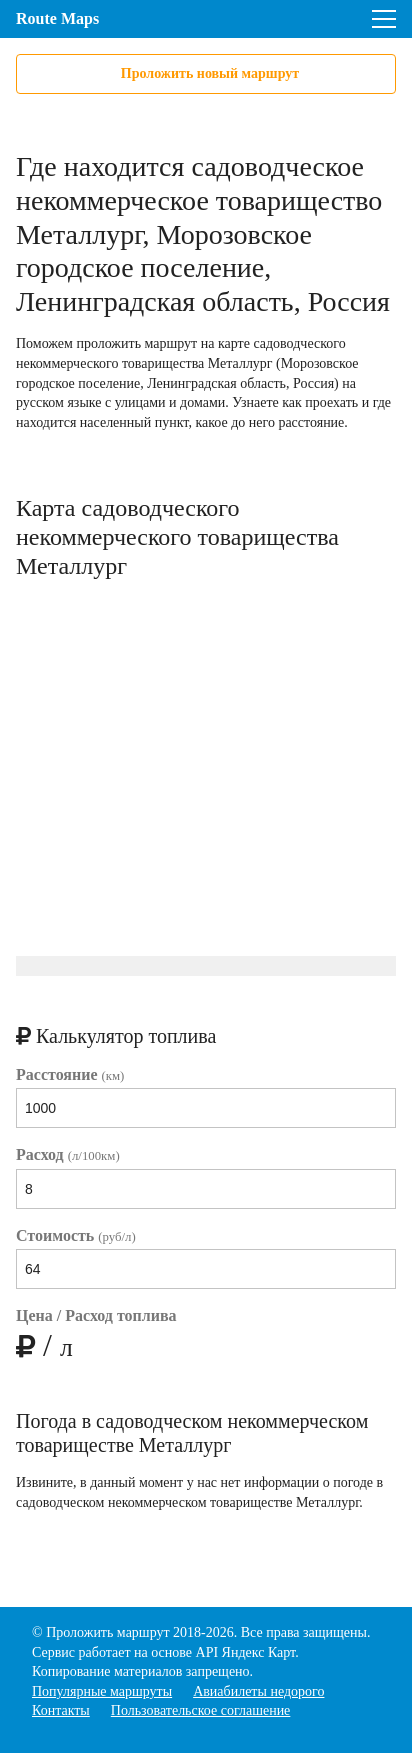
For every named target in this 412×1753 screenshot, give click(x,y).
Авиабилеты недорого (258, 1691)
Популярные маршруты (102, 1691)
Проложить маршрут (107, 1632)
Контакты (61, 1710)
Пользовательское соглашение (201, 1710)
